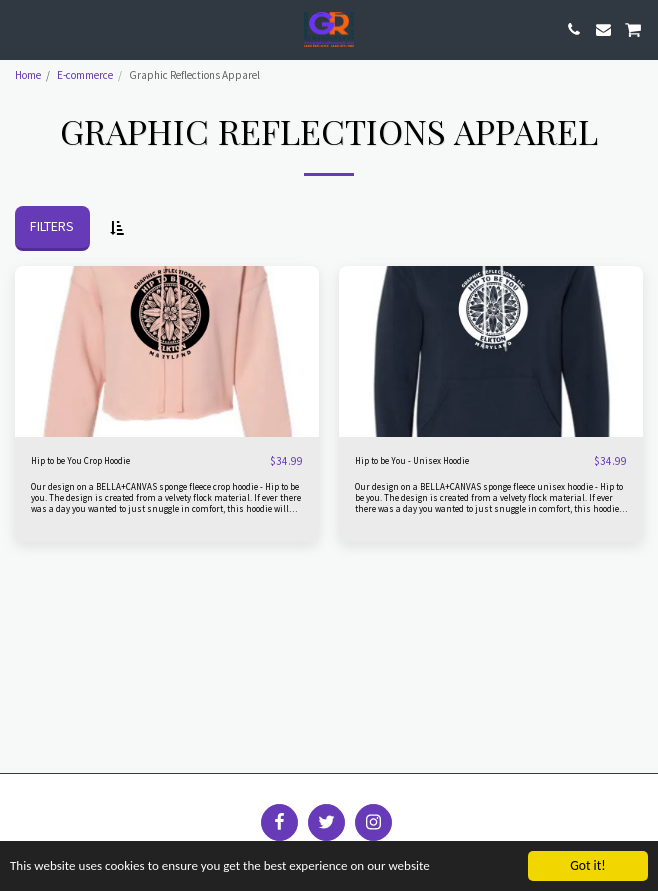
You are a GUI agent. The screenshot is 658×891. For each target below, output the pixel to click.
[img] (167, 351)
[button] (22, 28)
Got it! (587, 865)
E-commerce (85, 75)
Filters (52, 226)
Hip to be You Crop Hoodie (80, 460)
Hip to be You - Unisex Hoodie (412, 460)
